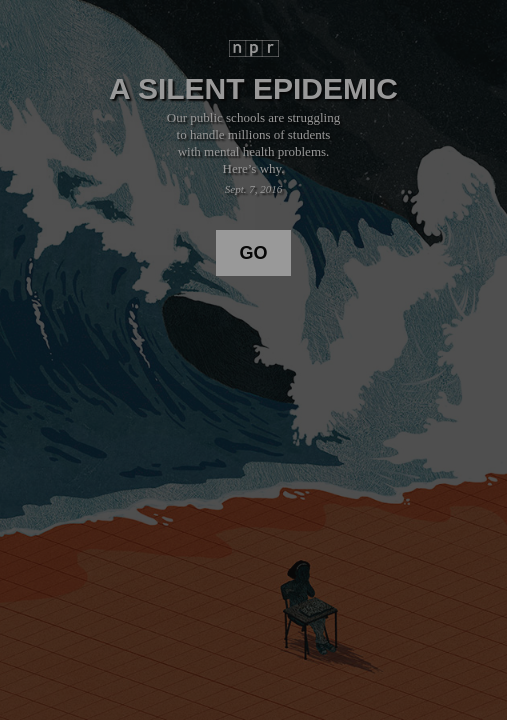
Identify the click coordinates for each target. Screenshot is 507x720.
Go (253, 253)
